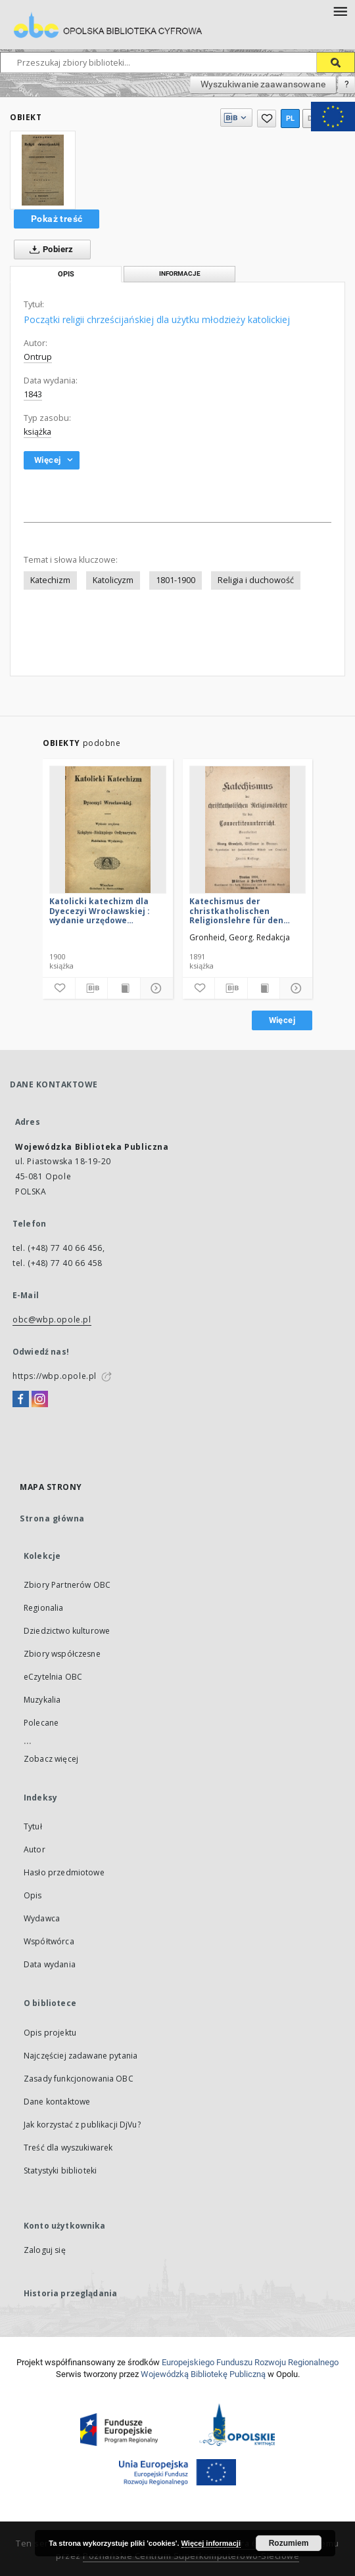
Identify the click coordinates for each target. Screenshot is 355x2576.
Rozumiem (289, 2543)
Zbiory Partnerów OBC (67, 1584)
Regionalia (44, 1607)
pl (290, 118)
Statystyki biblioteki (60, 2170)
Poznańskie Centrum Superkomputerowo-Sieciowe (191, 2556)
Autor (34, 1849)
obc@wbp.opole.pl (51, 1319)
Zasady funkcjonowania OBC (78, 2078)
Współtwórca (49, 1941)
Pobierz (49, 249)
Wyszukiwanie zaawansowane (263, 84)
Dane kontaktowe (57, 2101)
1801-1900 (175, 580)
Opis (33, 1895)
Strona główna (52, 1518)
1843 (33, 394)
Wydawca (42, 1918)
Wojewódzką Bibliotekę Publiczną (203, 2374)
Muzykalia (42, 1699)
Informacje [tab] (180, 273)
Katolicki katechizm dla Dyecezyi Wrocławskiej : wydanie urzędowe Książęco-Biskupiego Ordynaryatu (99, 910)
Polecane (41, 1722)
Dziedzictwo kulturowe (67, 1630)
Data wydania (50, 1964)
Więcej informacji (211, 2543)
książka (37, 431)
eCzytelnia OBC (53, 1676)
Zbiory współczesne (62, 1653)
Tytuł (33, 1826)
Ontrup (38, 356)
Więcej (282, 1020)
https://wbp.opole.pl (54, 1376)
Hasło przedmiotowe (64, 1872)
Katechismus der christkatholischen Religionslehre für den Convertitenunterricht (236, 910)
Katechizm (50, 580)
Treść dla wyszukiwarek (68, 2147)
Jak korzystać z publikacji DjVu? (82, 2124)
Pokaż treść (56, 218)
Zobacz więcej (51, 1758)
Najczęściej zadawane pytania (80, 2055)
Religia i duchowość (256, 580)
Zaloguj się (45, 2250)
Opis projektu (50, 2032)
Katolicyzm (113, 580)
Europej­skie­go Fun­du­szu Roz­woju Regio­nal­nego (250, 2362)
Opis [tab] (66, 274)
